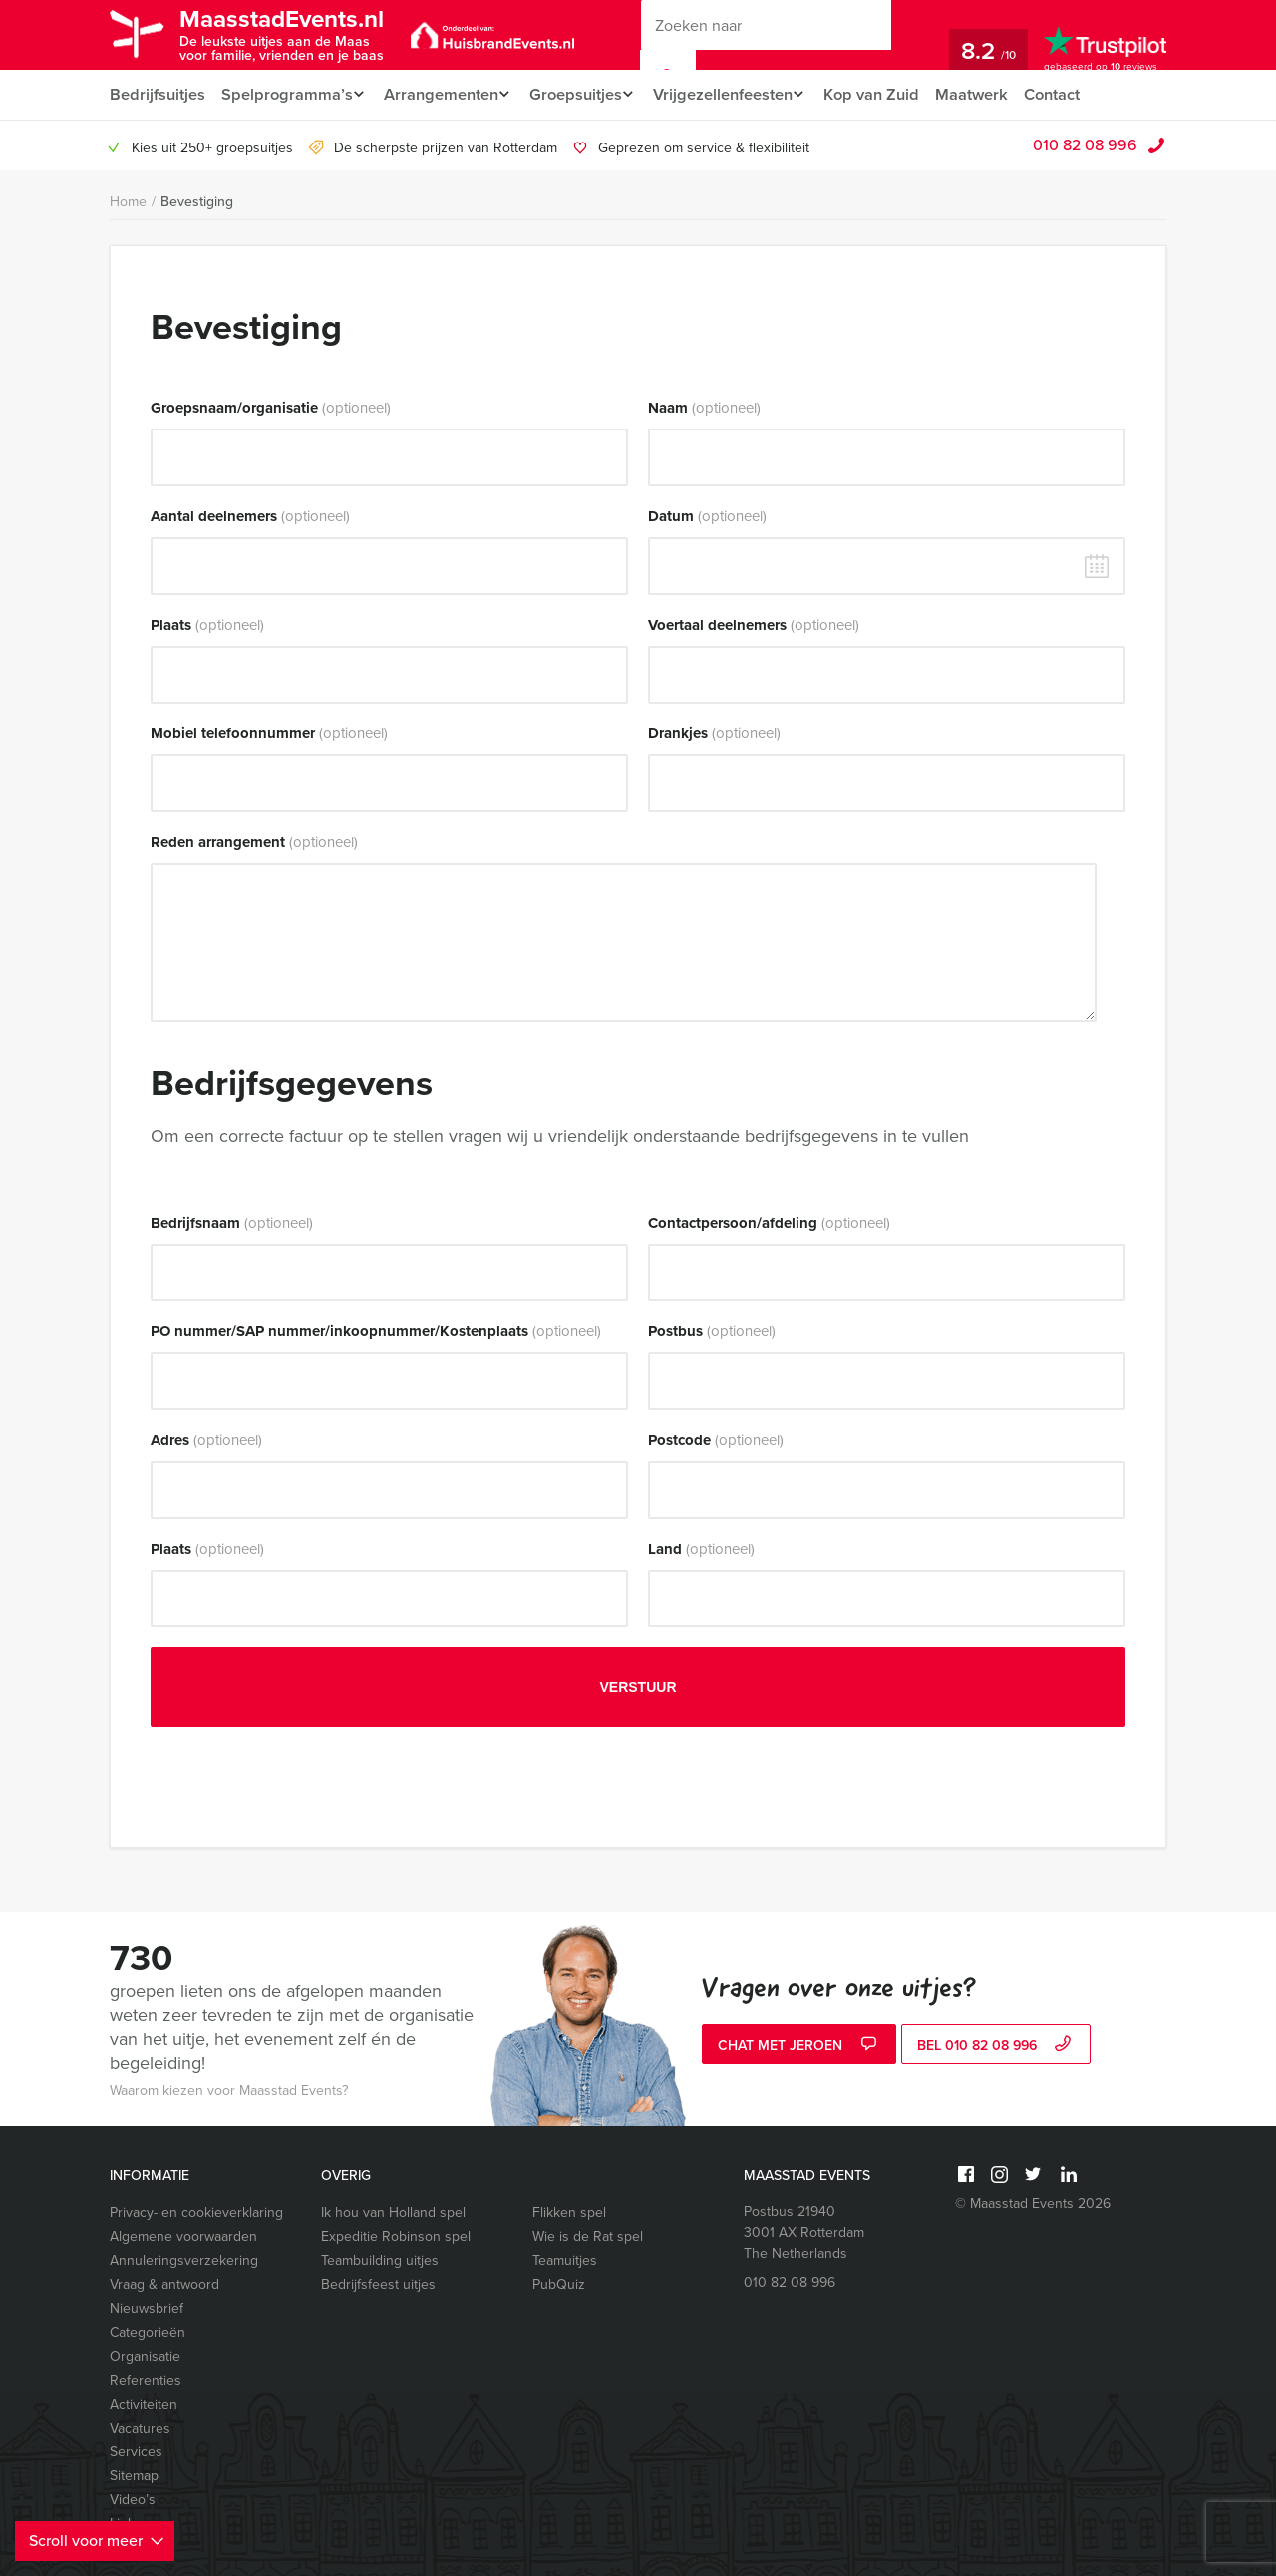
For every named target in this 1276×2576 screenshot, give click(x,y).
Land (701, 1549)
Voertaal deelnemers (753, 625)
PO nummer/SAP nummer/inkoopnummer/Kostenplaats (376, 1331)
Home (128, 201)
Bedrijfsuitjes (156, 94)
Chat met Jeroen (799, 2046)
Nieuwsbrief (146, 2308)
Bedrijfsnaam (232, 1223)
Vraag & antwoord (164, 2284)
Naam (704, 408)
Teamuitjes (564, 2260)
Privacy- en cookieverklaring (196, 2212)
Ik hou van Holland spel (393, 2212)
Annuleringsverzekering (184, 2260)
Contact (1076, 94)
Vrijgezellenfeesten (738, 94)
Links (126, 2523)
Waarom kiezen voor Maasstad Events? (229, 2090)
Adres (206, 1440)
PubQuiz (558, 2284)
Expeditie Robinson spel (396, 2236)
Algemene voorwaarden (183, 2236)
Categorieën (147, 2332)
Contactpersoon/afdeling (769, 1223)
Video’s (133, 2499)
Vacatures (140, 2428)
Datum (707, 516)
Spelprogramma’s (285, 94)
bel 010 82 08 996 (996, 2046)
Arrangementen (444, 94)
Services (136, 2451)
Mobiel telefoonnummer (269, 733)
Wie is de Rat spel (587, 2236)
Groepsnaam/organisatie (271, 408)
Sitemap (134, 2475)
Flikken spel (569, 2212)
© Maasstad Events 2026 (1033, 2203)
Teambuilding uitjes (380, 2260)
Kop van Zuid (892, 94)
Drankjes (714, 733)
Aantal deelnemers (250, 516)
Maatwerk (993, 94)
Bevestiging (196, 201)
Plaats (207, 625)
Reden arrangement (254, 842)
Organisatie (145, 2356)
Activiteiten (143, 2404)
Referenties (145, 2380)
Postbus (712, 1331)
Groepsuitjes (584, 94)
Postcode (716, 1440)
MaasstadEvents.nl (295, 33)
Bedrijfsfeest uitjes (378, 2284)
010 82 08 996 (1085, 145)
